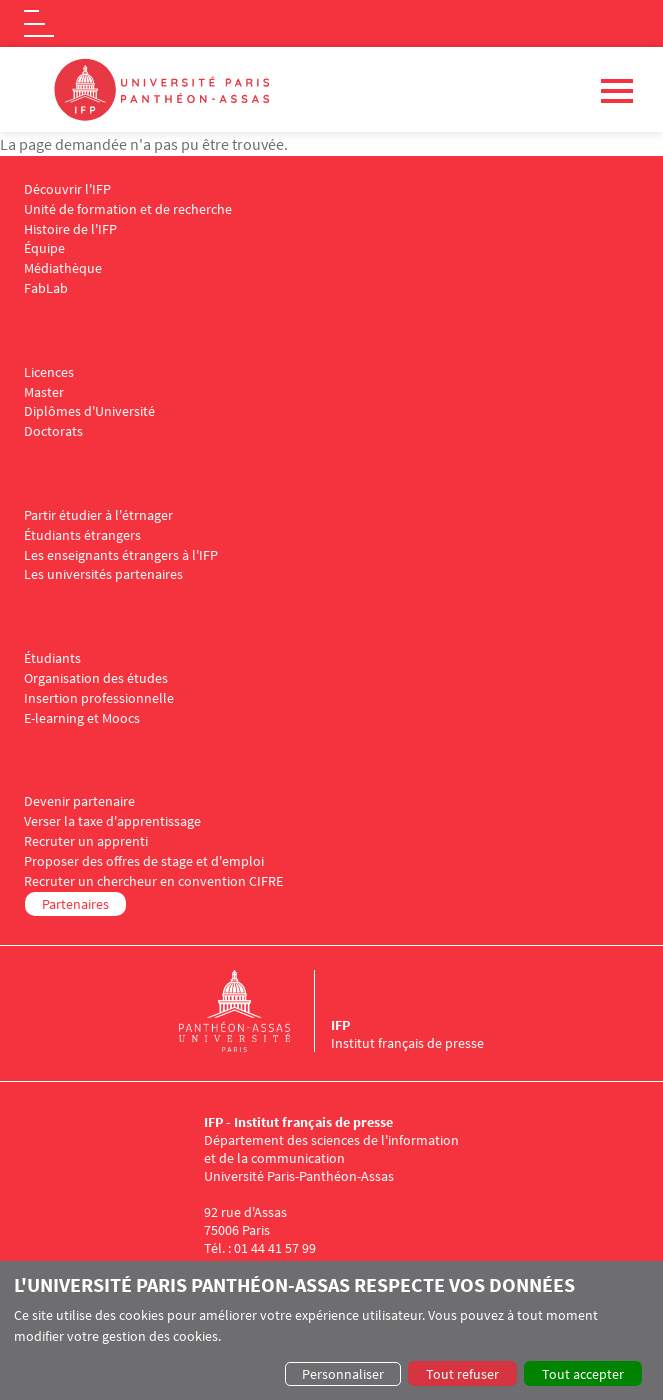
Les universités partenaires (103, 574)
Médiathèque (63, 268)
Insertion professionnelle (99, 698)
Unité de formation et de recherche (128, 209)
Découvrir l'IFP (67, 189)
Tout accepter (583, 1374)
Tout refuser (462, 1374)
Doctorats (53, 431)
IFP (340, 1025)
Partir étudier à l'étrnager (98, 515)
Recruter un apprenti (86, 841)
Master (44, 392)
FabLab (46, 288)
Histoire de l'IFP (70, 229)
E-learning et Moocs (82, 718)
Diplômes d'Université (89, 411)
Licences (49, 372)
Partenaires (75, 904)
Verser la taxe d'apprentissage (112, 821)
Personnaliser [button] (343, 1374)
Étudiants (52, 658)
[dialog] (331, 1330)
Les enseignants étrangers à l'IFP (121, 555)
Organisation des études (96, 678)
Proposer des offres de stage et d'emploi (144, 861)
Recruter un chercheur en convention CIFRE (153, 881)
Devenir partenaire (79, 801)
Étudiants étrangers (82, 535)
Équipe (44, 248)
